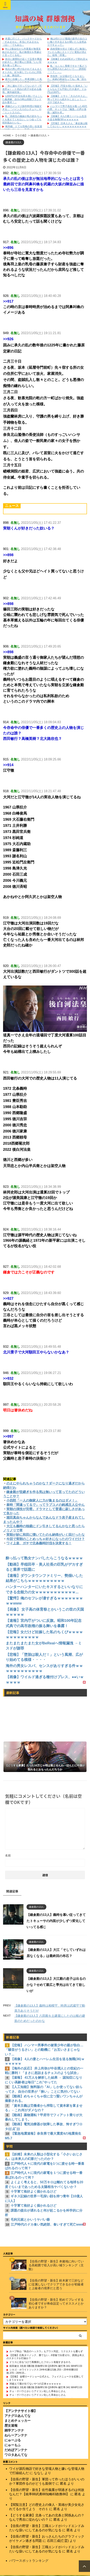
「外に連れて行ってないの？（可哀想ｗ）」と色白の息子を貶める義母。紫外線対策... (22, 89)
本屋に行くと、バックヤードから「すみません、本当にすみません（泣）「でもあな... (22, 41)
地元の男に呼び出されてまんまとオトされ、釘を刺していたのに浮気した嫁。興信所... (22, 72)
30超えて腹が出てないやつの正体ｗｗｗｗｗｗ (35, 2384)
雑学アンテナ (14, 2431)
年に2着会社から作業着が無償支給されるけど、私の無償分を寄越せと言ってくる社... (21, 52)
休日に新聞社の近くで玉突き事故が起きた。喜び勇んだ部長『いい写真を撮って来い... (22, 62)
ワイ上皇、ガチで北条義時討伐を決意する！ (39, 1543)
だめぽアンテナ (15, 2450)
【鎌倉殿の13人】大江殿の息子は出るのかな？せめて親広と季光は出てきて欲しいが (56, 1985)
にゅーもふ (12, 2445)
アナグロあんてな (17, 2416)
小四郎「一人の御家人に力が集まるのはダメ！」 (42, 1500)
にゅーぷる (12, 2441)
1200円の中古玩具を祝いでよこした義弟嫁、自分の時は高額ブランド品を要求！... (22, 99)
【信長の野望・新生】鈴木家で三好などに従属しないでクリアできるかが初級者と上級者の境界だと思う (56, 2285)
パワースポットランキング (28, 2561)
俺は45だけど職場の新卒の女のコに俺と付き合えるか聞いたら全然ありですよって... (67, 41)
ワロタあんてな (15, 2455)
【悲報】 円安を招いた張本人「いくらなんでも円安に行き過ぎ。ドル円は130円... (67, 89)
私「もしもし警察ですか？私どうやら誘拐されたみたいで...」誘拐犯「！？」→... (67, 69)
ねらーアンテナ (15, 2436)
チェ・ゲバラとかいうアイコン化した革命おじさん (37, 2391)
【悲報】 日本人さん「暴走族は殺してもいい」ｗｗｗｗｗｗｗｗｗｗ (67, 125)
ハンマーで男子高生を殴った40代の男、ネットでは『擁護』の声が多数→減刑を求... (67, 109)
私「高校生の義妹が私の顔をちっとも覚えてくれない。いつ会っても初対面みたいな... (22, 119)
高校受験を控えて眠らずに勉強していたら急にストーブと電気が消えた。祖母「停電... (67, 52)
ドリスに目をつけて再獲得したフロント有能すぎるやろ (40, 2362)
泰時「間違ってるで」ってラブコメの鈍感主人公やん (45, 1504)
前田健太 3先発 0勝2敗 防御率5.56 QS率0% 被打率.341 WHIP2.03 (45, 2366)
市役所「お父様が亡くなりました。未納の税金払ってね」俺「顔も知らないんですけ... (67, 79)
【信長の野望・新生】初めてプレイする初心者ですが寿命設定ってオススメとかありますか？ (56, 2304)
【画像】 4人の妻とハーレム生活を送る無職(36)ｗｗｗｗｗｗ (67, 118)
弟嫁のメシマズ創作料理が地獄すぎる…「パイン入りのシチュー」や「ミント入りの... (22, 109)
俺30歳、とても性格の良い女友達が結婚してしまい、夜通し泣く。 (22, 128)
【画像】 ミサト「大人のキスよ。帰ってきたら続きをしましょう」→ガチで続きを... (67, 99)
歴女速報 (11, 2426)
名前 (8, 1855)
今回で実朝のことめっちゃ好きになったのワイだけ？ (45, 1539)
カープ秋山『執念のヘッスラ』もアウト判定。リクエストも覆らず (46, 2352)
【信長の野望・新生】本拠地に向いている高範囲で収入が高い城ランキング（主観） (56, 2265)
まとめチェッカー (17, 2421)
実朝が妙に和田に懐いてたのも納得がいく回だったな (45, 1534)
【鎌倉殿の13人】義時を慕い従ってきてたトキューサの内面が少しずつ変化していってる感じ (56, 1921)
